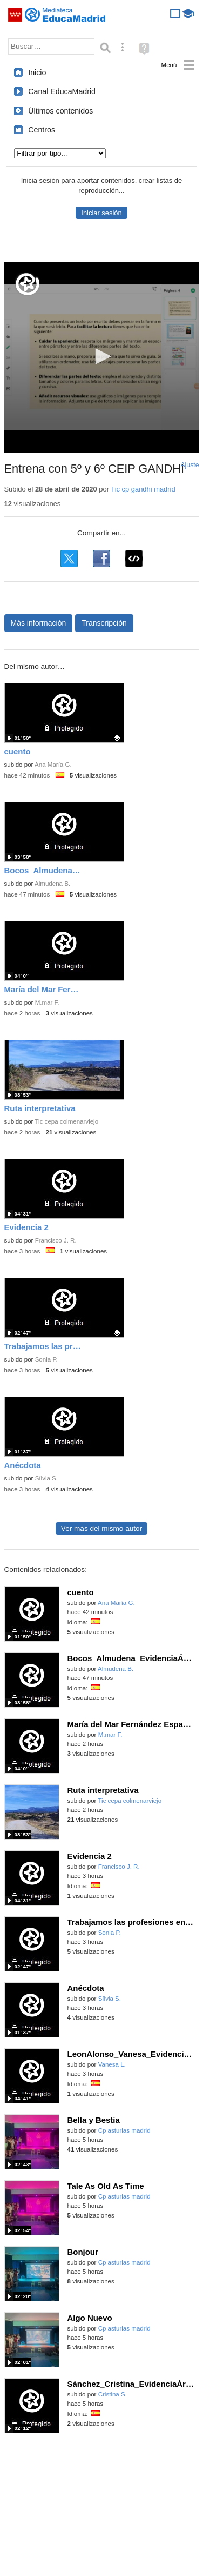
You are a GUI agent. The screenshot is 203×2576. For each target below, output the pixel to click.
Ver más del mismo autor (101, 1528)
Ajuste (189, 465)
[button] (101, 356)
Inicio (37, 72)
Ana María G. (53, 764)
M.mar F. (47, 1002)
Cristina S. (112, 2394)
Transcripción (104, 623)
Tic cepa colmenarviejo (66, 1121)
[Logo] (27, 284)
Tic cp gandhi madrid (143, 489)
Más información (38, 623)
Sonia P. (46, 1359)
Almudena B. (52, 883)
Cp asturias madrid (124, 2130)
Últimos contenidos (60, 111)
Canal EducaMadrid (62, 91)
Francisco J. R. (56, 1240)
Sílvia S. (46, 1478)
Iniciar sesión (101, 213)
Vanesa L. (112, 2064)
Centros (41, 129)
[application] (101, 357)
